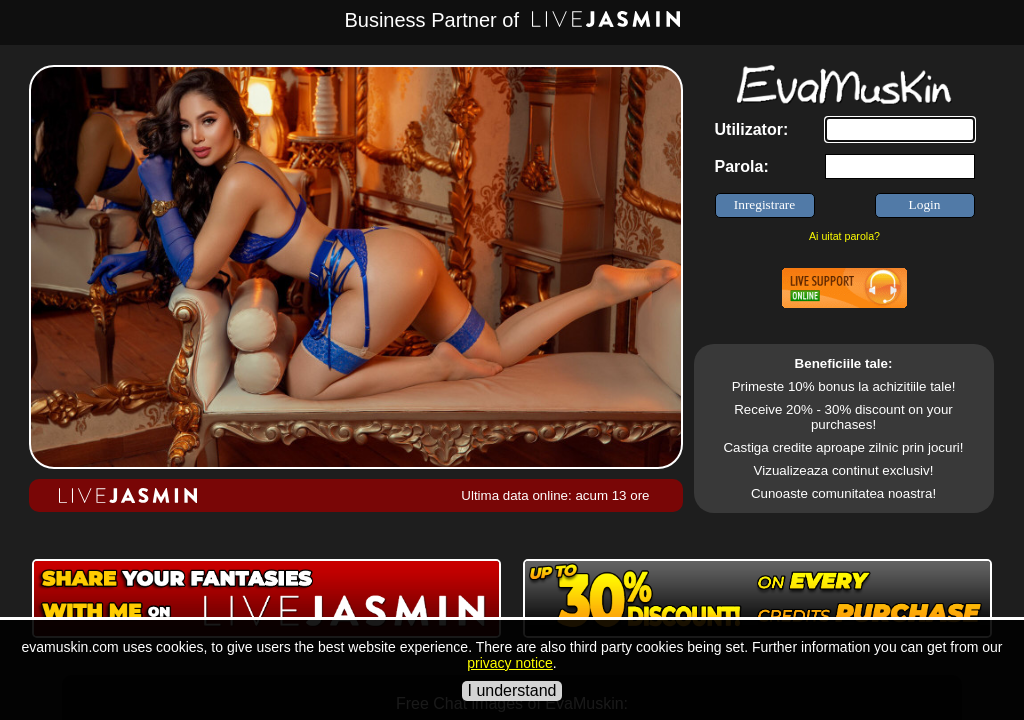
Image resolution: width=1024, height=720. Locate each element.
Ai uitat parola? (844, 236)
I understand (512, 690)
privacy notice (510, 663)
